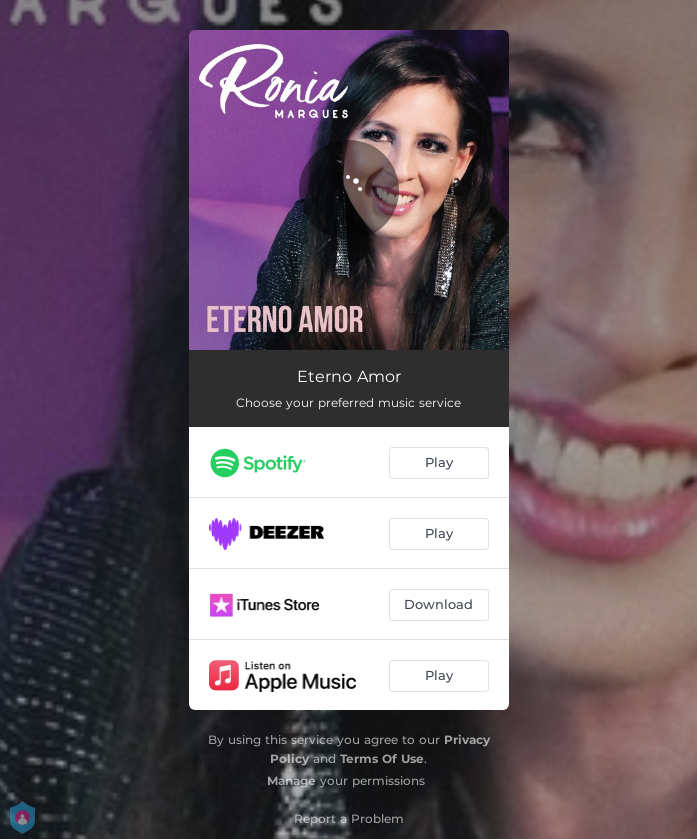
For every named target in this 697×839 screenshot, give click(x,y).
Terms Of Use (382, 758)
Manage (291, 780)
